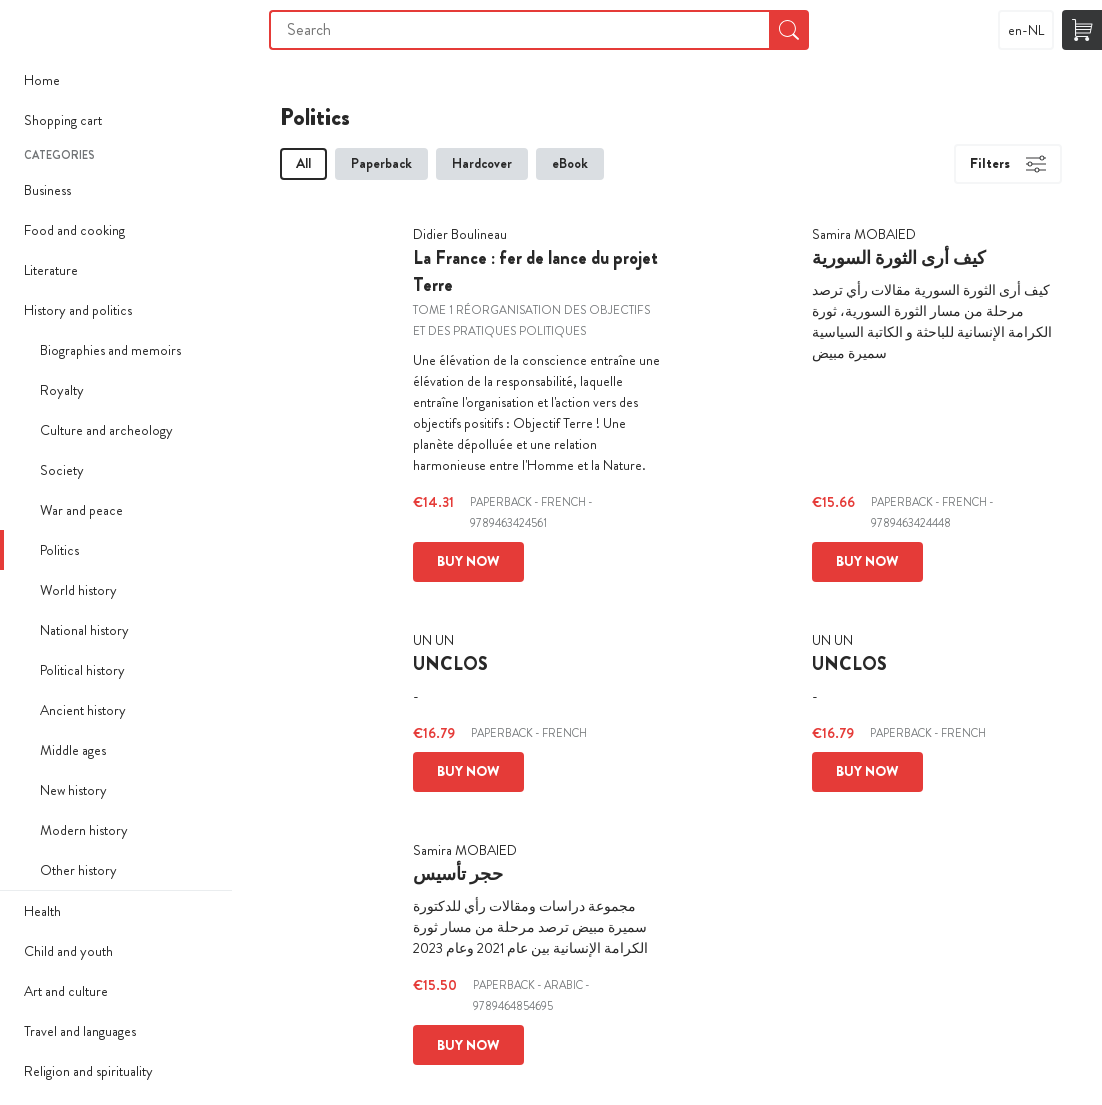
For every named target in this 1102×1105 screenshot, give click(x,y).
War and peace (81, 510)
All (303, 163)
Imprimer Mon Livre (40, 30)
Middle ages (73, 750)
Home (42, 80)
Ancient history (83, 710)
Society (62, 470)
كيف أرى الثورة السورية (899, 258)
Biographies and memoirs (110, 350)
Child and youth (68, 951)
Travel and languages (80, 1031)
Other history (78, 870)
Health (42, 911)
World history (78, 590)
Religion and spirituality (88, 1071)
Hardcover (482, 163)
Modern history (84, 830)
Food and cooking (74, 230)
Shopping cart (63, 120)
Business (47, 190)
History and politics (78, 310)
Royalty (62, 390)
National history (84, 630)
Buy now (468, 561)
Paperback (381, 163)
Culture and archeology (106, 430)
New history (73, 790)
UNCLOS (450, 664)
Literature (51, 270)
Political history (82, 670)
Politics (59, 550)
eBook (570, 163)
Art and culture (66, 991)
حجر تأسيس (458, 874)
